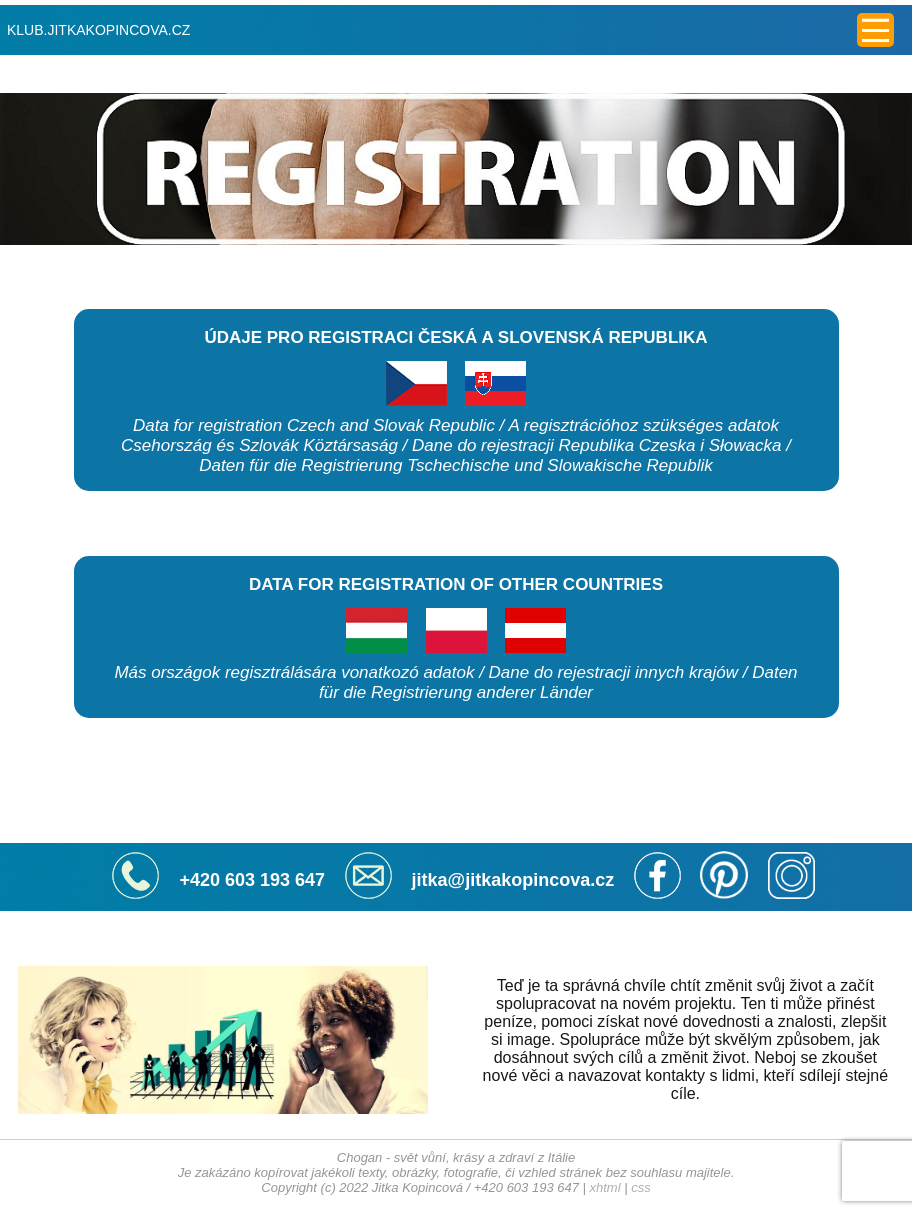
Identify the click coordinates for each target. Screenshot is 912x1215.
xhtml (605, 1187)
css (641, 1187)
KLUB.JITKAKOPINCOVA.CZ (98, 30)
